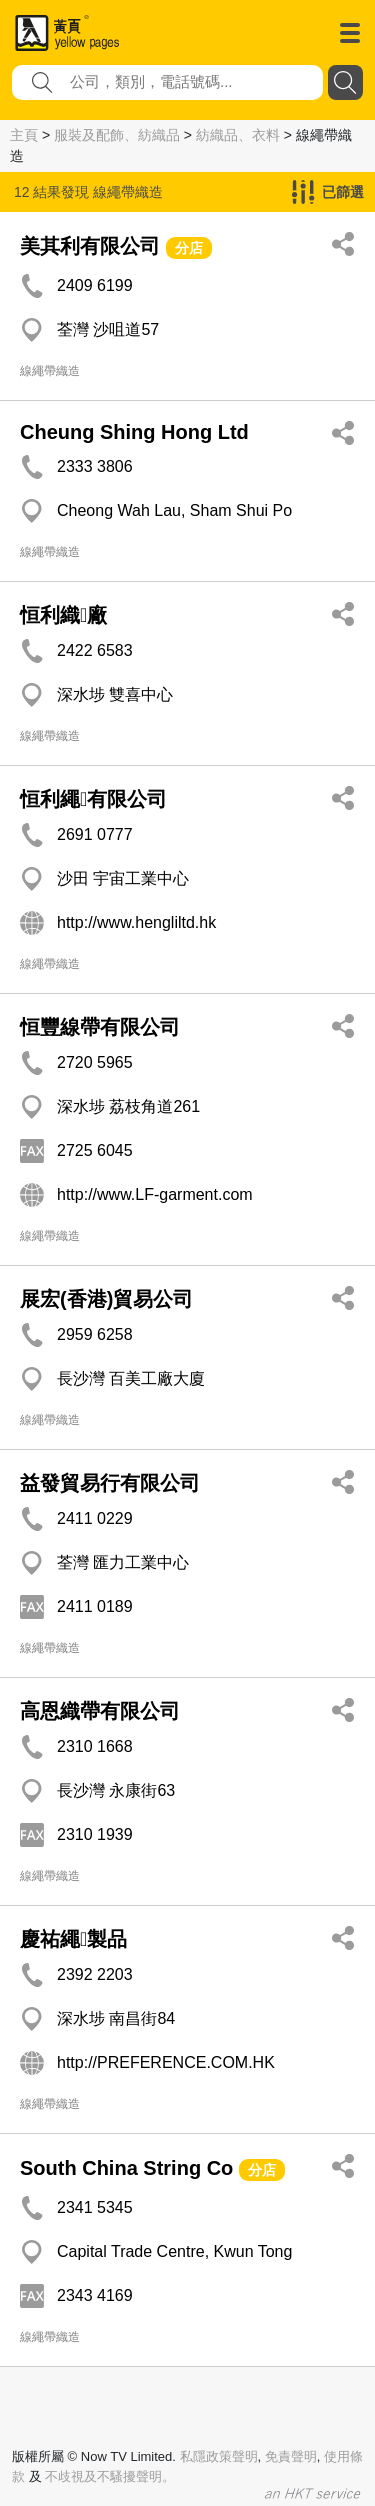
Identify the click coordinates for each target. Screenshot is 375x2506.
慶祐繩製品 (73, 1939)
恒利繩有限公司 (93, 799)
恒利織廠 (63, 615)
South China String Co (126, 2168)
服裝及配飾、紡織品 (117, 135)
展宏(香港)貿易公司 (106, 1299)
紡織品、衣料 (238, 135)
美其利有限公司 (90, 246)
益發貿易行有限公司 (110, 1483)
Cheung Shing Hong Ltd (134, 432)
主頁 (24, 135)
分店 (189, 248)
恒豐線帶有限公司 (100, 1027)
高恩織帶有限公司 (100, 1711)
